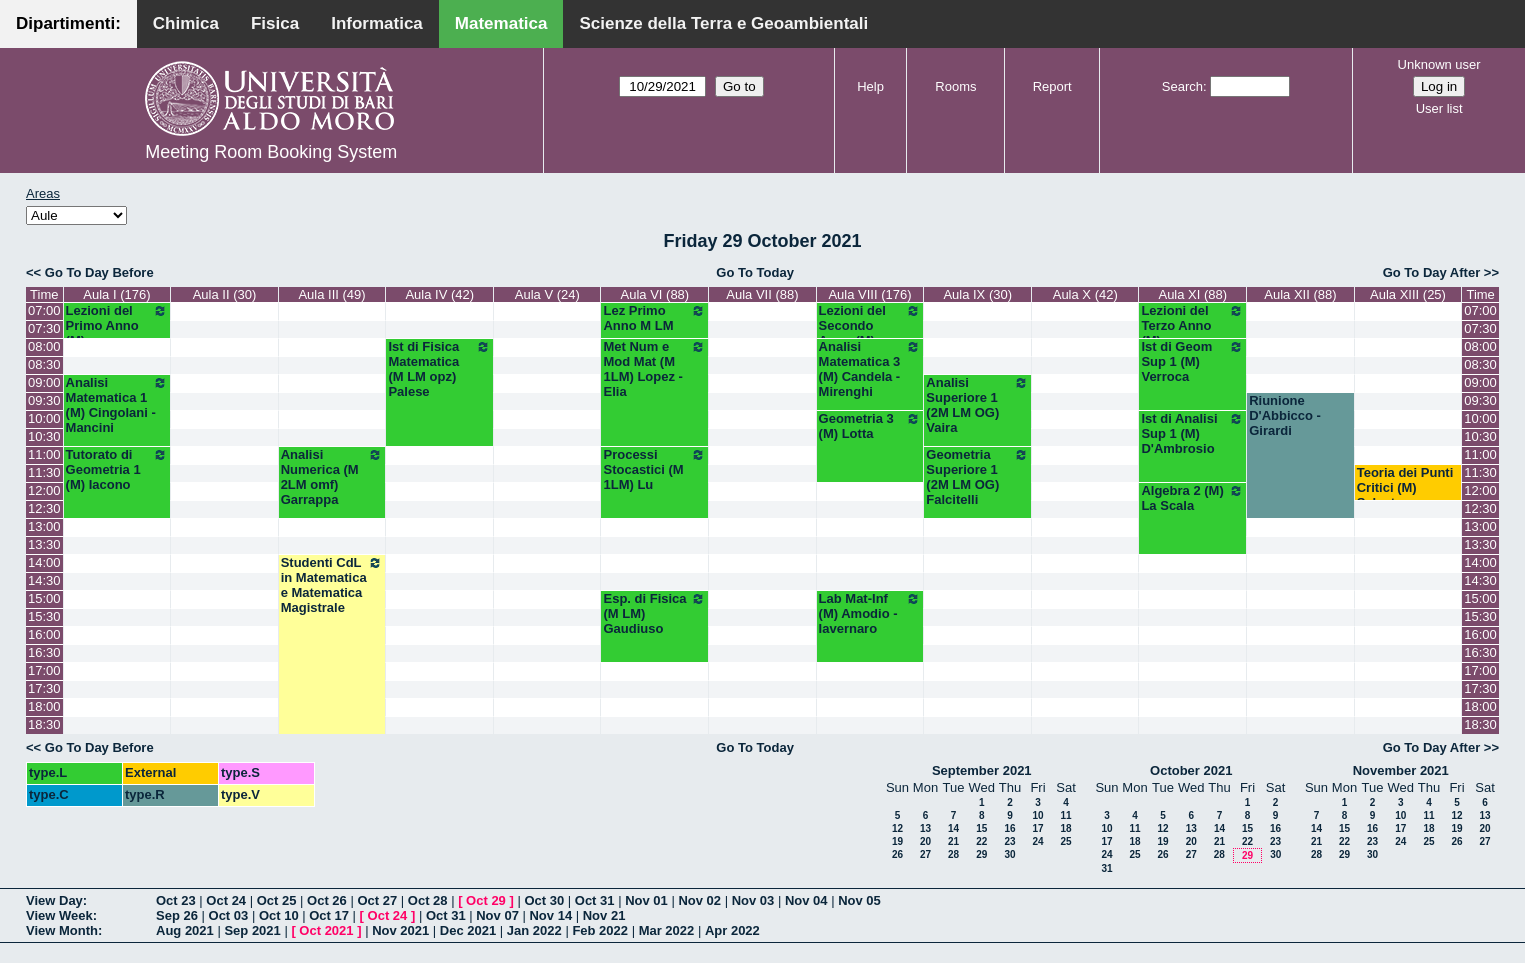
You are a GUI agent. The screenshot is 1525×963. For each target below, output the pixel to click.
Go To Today (755, 272)
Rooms (955, 86)
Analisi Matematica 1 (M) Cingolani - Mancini (117, 405)
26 (897, 854)
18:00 (44, 706)
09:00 (44, 382)
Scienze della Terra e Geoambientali (723, 23)
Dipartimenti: (68, 23)
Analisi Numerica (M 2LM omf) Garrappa (332, 477)
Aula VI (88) (655, 294)
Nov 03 (753, 900)
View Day (54, 900)
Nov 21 (604, 915)
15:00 (44, 598)
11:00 (44, 454)
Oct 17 (329, 915)
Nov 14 (550, 915)
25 (1065, 841)
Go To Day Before (99, 272)
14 (953, 828)
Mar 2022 (667, 930)
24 (1037, 841)
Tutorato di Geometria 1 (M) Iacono (117, 469)
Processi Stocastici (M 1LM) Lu (654, 469)
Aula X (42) (1085, 294)
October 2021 (1191, 770)
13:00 (44, 526)
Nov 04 (806, 900)
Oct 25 (277, 900)
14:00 (44, 562)
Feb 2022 (600, 930)
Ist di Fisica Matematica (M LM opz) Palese (439, 369)
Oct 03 (229, 915)
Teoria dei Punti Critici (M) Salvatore (1405, 487)
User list (1439, 108)
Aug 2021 (185, 930)
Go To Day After (1432, 272)
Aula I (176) (116, 294)
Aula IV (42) (439, 294)
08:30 (44, 364)
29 (981, 854)
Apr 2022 (732, 930)
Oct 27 (377, 900)
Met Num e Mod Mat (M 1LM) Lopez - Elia (654, 369)
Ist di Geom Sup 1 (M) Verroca (1192, 361)
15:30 (44, 616)
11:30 (44, 472)
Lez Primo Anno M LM (654, 318)
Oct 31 (595, 900)
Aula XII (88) (1300, 294)
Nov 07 (497, 915)
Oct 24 (226, 900)
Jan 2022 (534, 930)
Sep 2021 (252, 930)
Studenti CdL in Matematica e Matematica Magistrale (332, 585)
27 (925, 854)
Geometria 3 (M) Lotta (870, 426)
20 (925, 841)
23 (1009, 841)
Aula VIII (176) (869, 294)
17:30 (44, 688)
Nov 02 (699, 900)
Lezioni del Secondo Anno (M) (870, 325)
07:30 (44, 328)
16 (1009, 828)
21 (953, 841)
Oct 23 (176, 900)
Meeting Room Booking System (271, 152)
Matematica (501, 23)
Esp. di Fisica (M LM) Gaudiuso (654, 613)
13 (925, 828)
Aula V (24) (547, 294)
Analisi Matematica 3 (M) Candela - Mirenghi (870, 369)
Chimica (186, 23)
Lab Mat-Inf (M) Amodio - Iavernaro (870, 613)
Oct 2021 (326, 930)
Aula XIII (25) (1408, 294)
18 (1065, 828)
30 (1009, 854)
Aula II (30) (225, 294)
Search (1182, 86)
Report (1052, 86)
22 (981, 841)
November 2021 (1401, 770)
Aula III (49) (331, 294)
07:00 (44, 310)
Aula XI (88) (1192, 294)
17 (1037, 828)
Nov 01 (646, 900)
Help (870, 86)
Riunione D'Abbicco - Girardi (1285, 415)
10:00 (44, 418)
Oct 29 (486, 900)
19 (897, 841)
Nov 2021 (400, 930)
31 (1106, 868)
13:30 (44, 544)
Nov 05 (859, 900)
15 (981, 828)
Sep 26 (177, 915)
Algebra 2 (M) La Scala (1192, 498)
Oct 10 (279, 915)
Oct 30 (544, 900)
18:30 (44, 724)
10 (1037, 815)
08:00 (44, 346)
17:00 (44, 670)
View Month (62, 930)
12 (897, 828)
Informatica (377, 23)
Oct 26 (327, 900)
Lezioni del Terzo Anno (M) (1192, 325)
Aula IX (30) (977, 294)
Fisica (275, 23)
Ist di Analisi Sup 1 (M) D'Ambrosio (1192, 433)
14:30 (44, 580)
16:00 (44, 634)
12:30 (44, 508)
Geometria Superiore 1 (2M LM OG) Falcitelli (977, 477)
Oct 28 (428, 900)
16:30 (44, 652)
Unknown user (1439, 64)
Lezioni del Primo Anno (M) (117, 325)
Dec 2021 (468, 930)
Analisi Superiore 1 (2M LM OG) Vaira (977, 405)
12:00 (44, 490)
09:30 (44, 400)
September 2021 (982, 770)
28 (953, 854)
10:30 (44, 436)
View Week (59, 915)
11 (1065, 815)
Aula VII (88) (762, 294)
